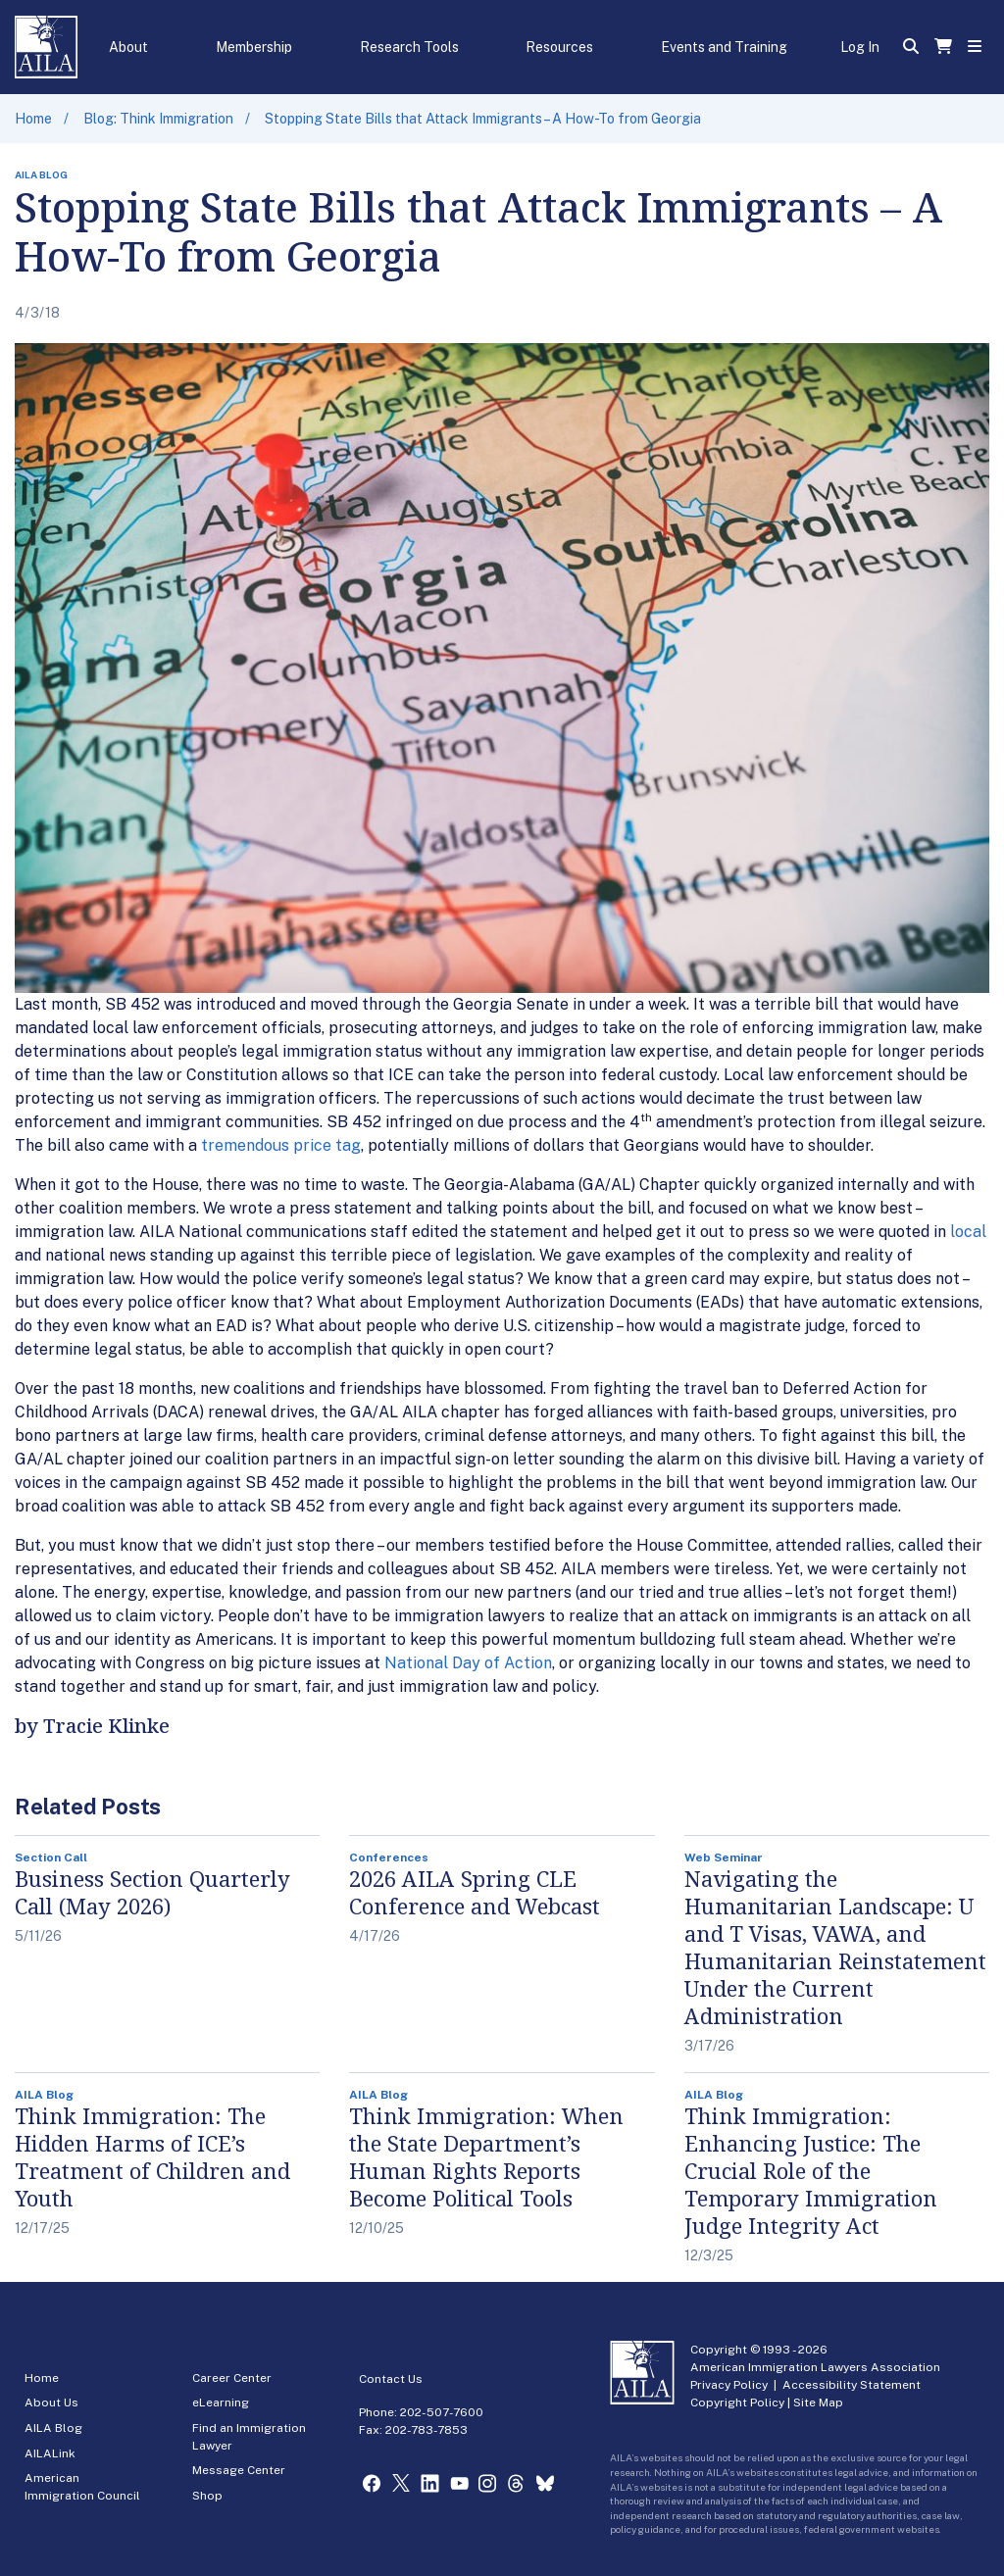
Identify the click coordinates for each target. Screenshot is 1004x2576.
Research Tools (409, 47)
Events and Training (724, 47)
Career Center (232, 2378)
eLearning (220, 2402)
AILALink (50, 2453)
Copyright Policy (737, 2402)
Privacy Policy (729, 2385)
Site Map (818, 2402)
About (128, 47)
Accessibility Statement (851, 2385)
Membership (254, 47)
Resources (559, 47)
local (968, 1231)
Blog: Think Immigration (158, 118)
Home (33, 118)
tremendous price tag (281, 1145)
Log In (859, 47)
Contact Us (391, 2379)
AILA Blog (53, 2428)
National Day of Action (468, 1663)
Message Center (238, 2470)
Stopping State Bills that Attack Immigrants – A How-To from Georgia (483, 118)
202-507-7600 (441, 2412)
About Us (51, 2402)
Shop (207, 2495)
